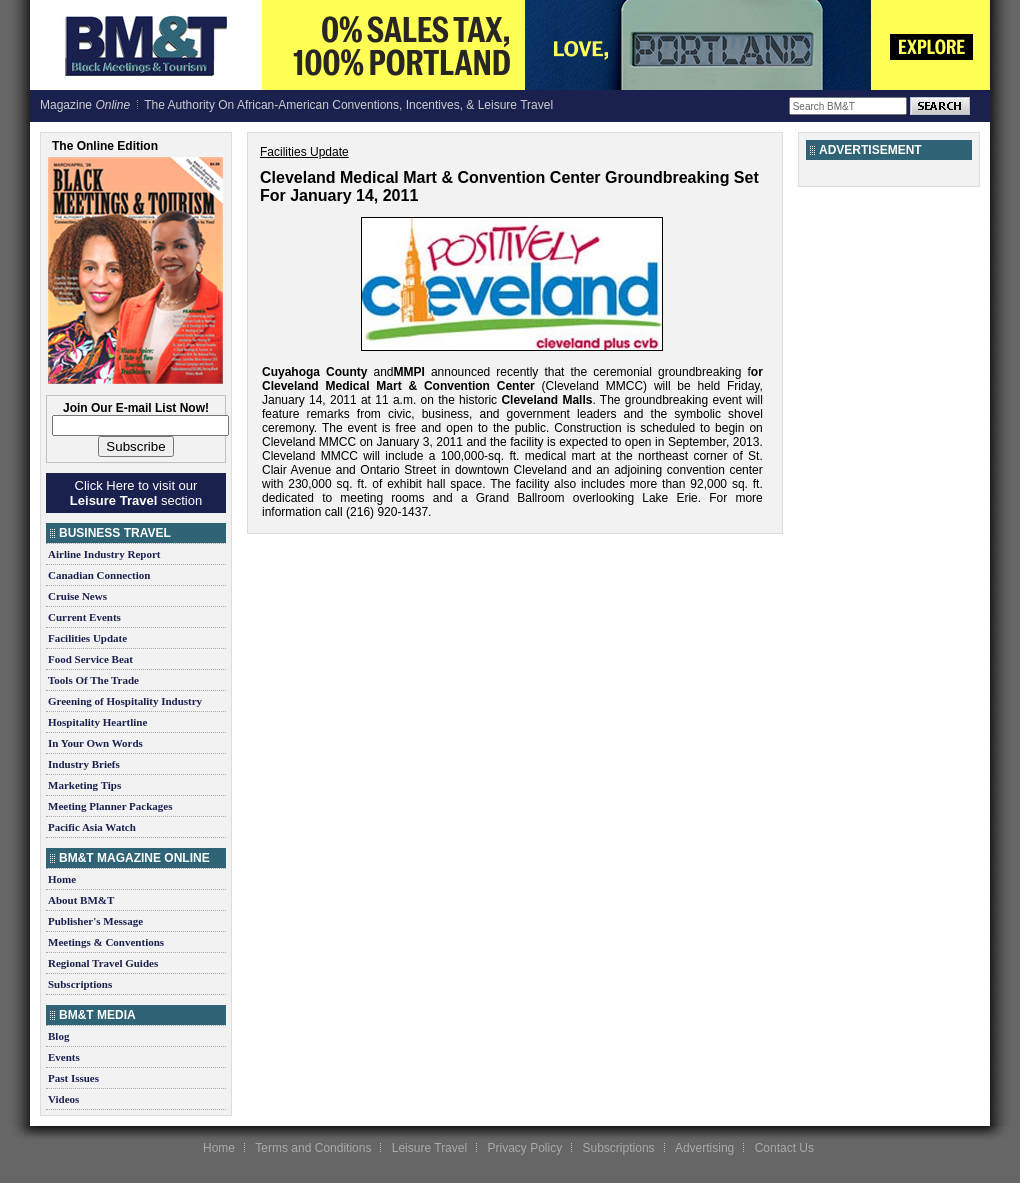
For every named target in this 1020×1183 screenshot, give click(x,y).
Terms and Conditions (313, 1148)
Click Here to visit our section (136, 493)
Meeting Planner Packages (110, 806)
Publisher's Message (95, 921)
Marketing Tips (84, 785)
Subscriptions (80, 984)
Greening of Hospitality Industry (125, 701)
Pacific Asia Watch (92, 827)
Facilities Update (87, 638)
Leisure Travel (429, 1148)
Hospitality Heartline (97, 722)
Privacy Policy (524, 1148)
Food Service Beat (90, 659)
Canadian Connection (99, 575)
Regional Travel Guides (103, 963)
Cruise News (77, 596)
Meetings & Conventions (106, 942)
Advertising (704, 1148)
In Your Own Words (95, 743)
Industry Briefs (84, 764)
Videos (63, 1099)
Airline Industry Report (104, 554)
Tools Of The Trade (93, 680)
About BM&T (81, 900)
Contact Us (784, 1148)
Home (62, 879)
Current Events (84, 617)
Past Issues (73, 1078)
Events (64, 1057)
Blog (58, 1036)
